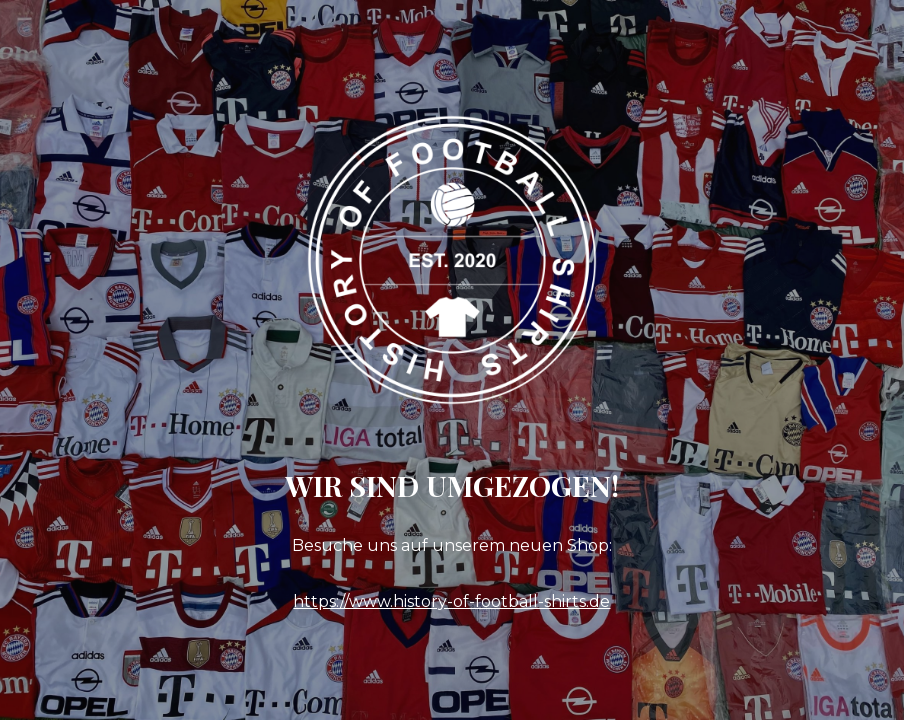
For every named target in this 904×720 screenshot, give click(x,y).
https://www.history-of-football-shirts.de (451, 601)
